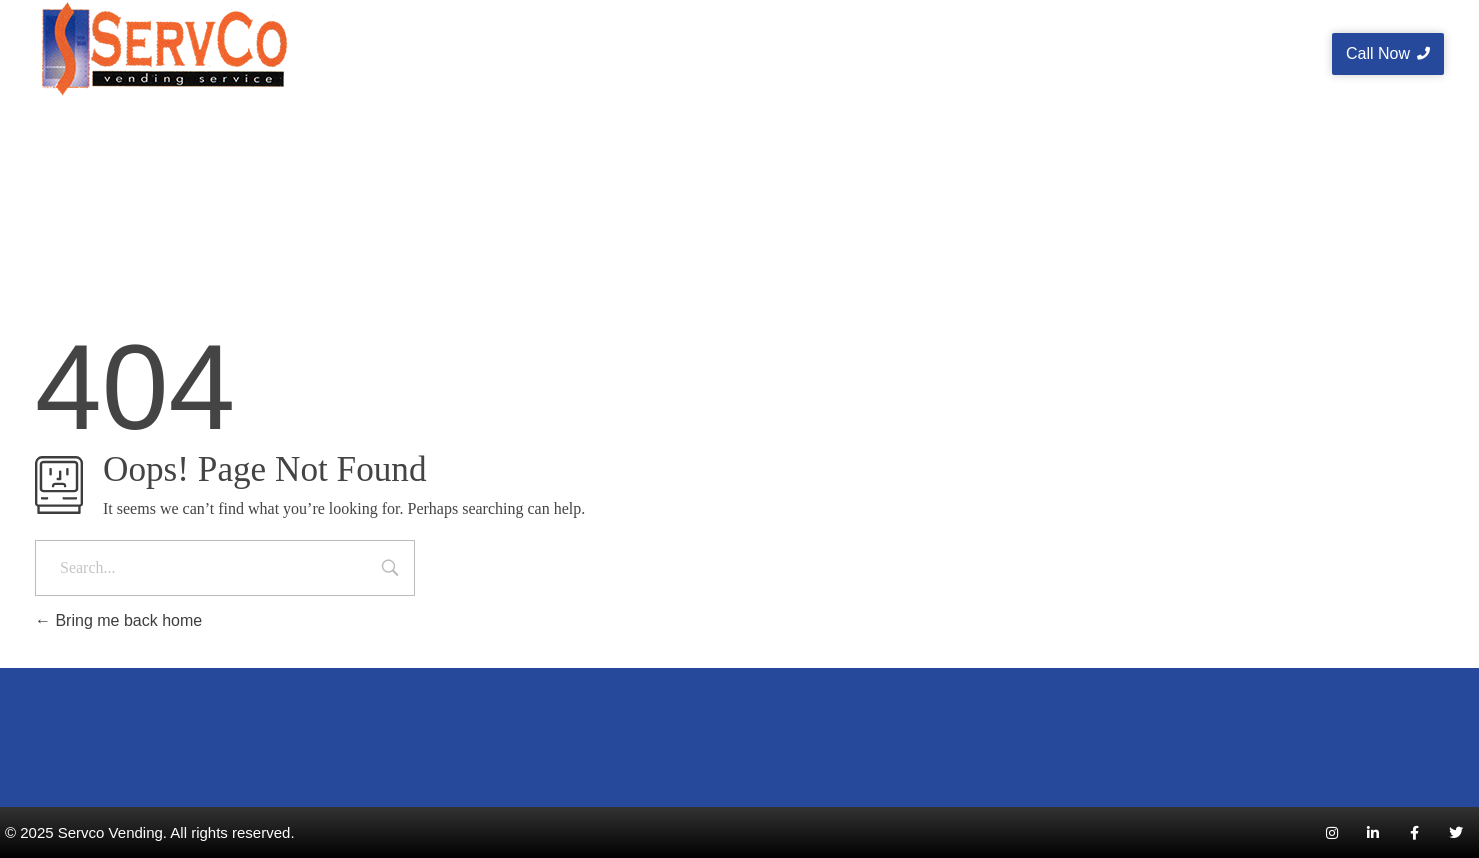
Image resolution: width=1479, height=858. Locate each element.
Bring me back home (118, 620)
